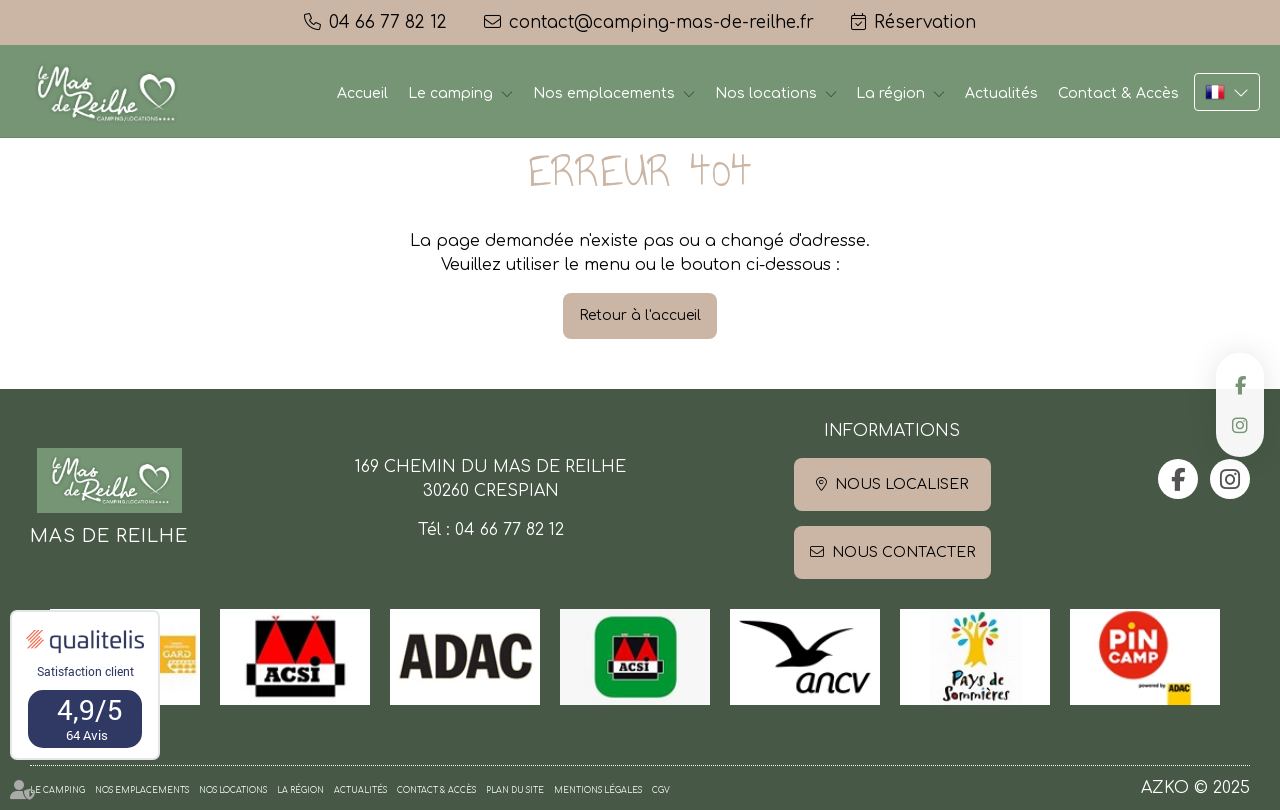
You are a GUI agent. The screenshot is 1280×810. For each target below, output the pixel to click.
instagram (1240, 425)
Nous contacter (903, 552)
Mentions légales (598, 790)
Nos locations (766, 93)
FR (1227, 92)
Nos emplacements (604, 93)
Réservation (925, 22)
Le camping (450, 93)
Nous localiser (901, 484)
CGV (661, 790)
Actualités (1001, 93)
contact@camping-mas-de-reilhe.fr (661, 22)
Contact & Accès (1118, 93)
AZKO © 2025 (1195, 788)
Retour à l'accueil (640, 315)
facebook (1240, 385)
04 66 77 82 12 (509, 530)
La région (890, 93)
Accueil (362, 93)
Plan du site (515, 790)
